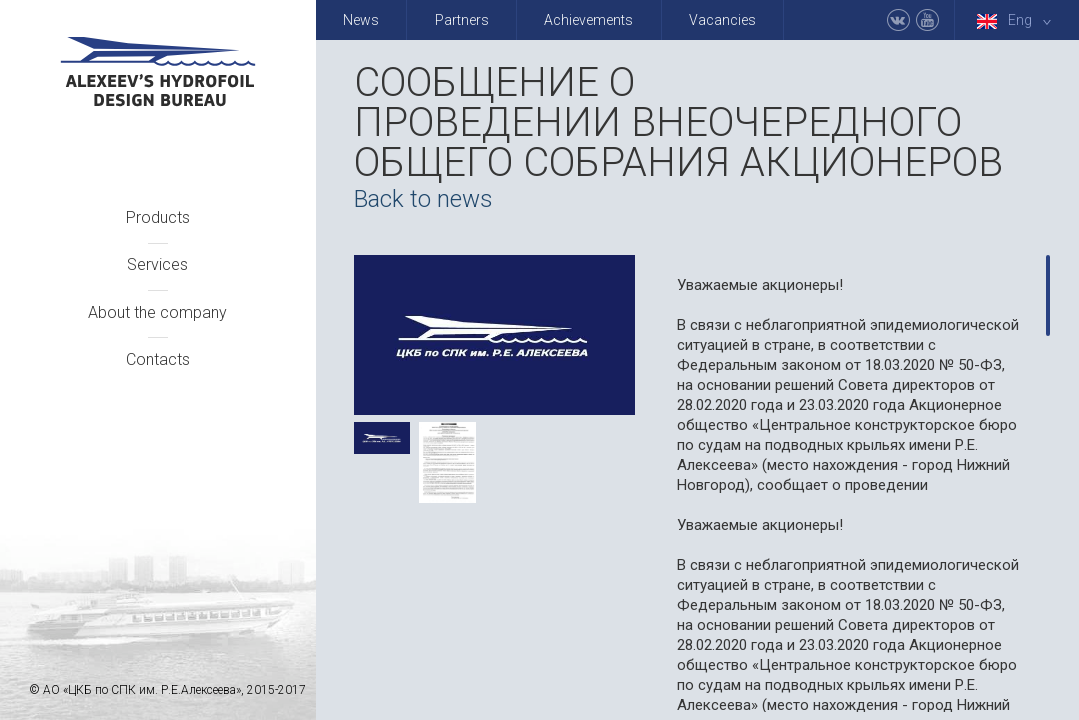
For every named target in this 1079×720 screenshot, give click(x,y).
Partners (462, 20)
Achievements (588, 20)
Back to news (423, 199)
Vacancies (722, 20)
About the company (157, 312)
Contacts (158, 359)
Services (157, 264)
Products (158, 217)
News (361, 20)
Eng (1018, 20)
